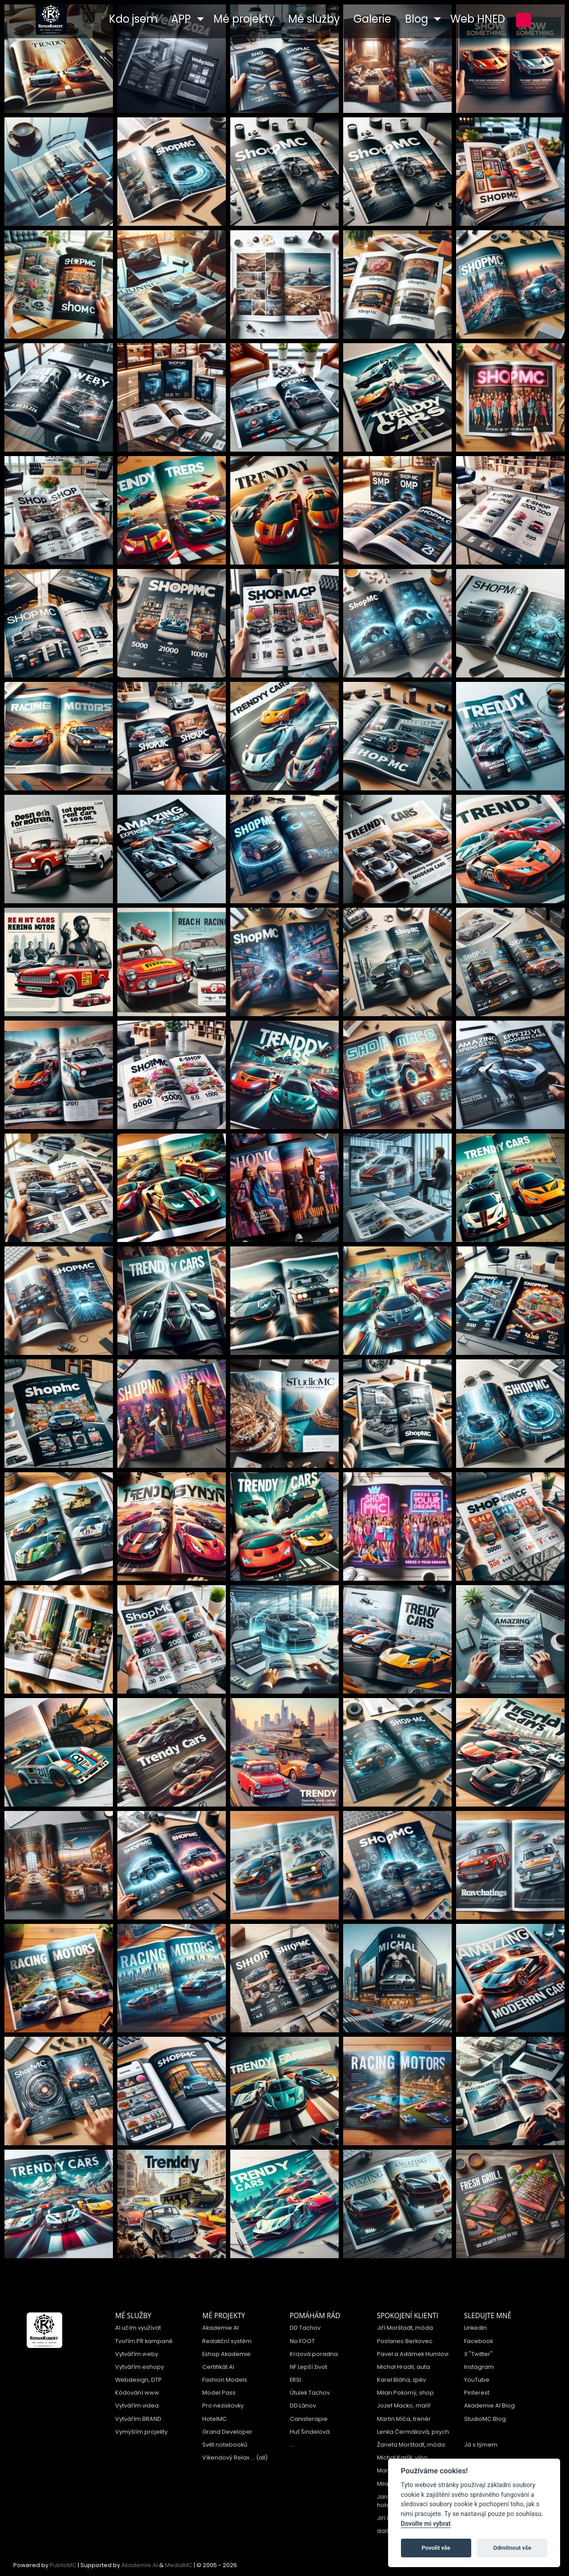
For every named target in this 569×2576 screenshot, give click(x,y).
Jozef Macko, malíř (404, 2405)
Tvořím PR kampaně (143, 2341)
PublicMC (63, 2565)
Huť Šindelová (310, 2432)
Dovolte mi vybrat (426, 2524)
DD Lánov (303, 2405)
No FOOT (302, 2341)
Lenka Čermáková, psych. (413, 2432)
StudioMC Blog (485, 2419)
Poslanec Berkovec (405, 2341)
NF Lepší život (308, 2367)
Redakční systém (227, 2341)
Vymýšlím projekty (141, 2432)
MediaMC (178, 2565)
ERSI (295, 2380)
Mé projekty (223, 2315)
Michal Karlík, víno (402, 2457)
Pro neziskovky (223, 2405)
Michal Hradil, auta (403, 2367)
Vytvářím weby (136, 2354)
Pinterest (476, 2392)
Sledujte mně (487, 2315)
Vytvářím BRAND (138, 2419)
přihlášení (523, 20)
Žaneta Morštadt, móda (411, 2444)
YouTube (476, 2380)
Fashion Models (224, 2380)
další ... (387, 2531)
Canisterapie (309, 2419)
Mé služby (133, 2315)
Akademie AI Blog (489, 2405)
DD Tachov (305, 2328)
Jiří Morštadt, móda (405, 2328)
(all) (262, 2457)
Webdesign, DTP (138, 2380)
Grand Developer (227, 2432)
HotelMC (214, 2419)
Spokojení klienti (407, 2315)
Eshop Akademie (226, 2354)
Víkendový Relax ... (228, 2457)
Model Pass (219, 2392)
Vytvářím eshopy (139, 2367)
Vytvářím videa (137, 2405)
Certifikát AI (218, 2367)
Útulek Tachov (310, 2392)
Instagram (479, 2367)
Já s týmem (480, 2444)
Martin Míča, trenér (404, 2419)
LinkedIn (475, 2328)
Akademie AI (220, 2328)
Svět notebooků (224, 2444)
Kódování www (137, 2392)
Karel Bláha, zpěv (401, 2380)
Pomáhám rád (315, 2315)
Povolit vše (436, 2547)
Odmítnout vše (512, 2547)
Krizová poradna (314, 2354)
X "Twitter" (478, 2354)
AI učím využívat (138, 2328)
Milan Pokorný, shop (405, 2392)
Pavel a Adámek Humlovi (413, 2354)
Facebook (478, 2341)
